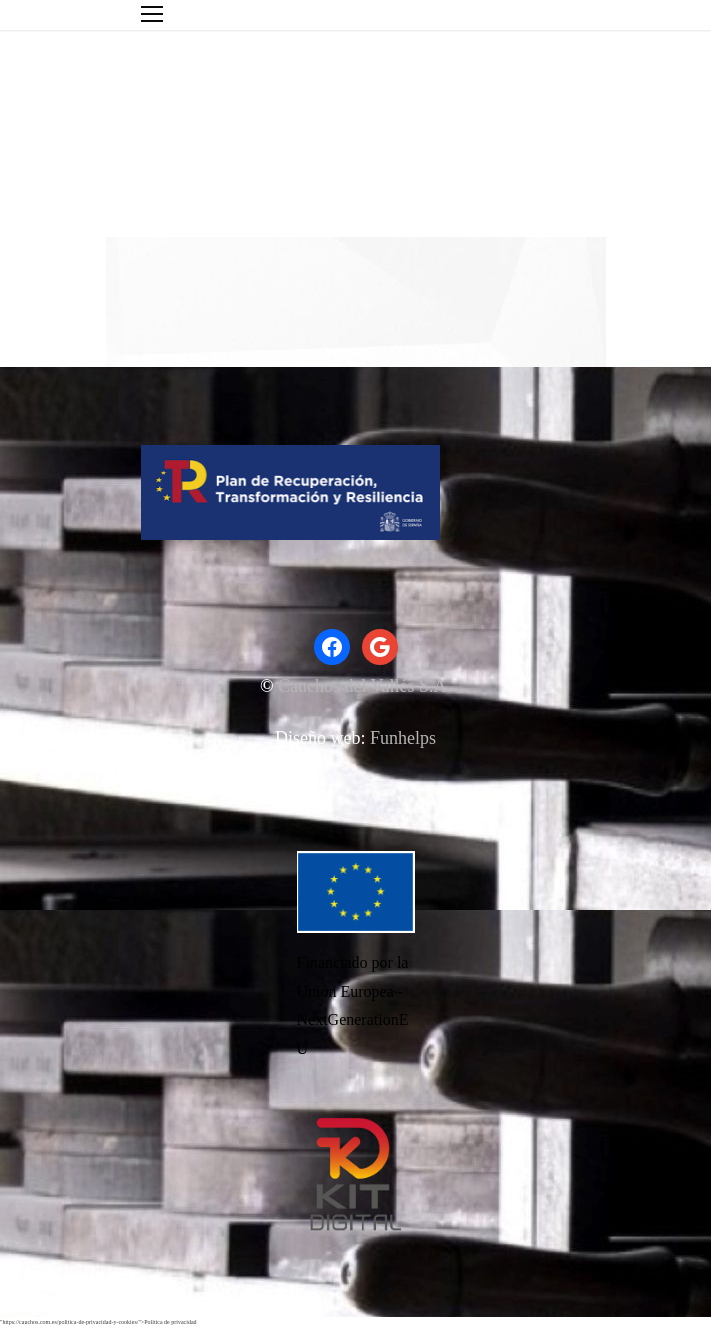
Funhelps (403, 738)
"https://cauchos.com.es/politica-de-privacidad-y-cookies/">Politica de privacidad (98, 1322)
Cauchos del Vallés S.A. (364, 686)
